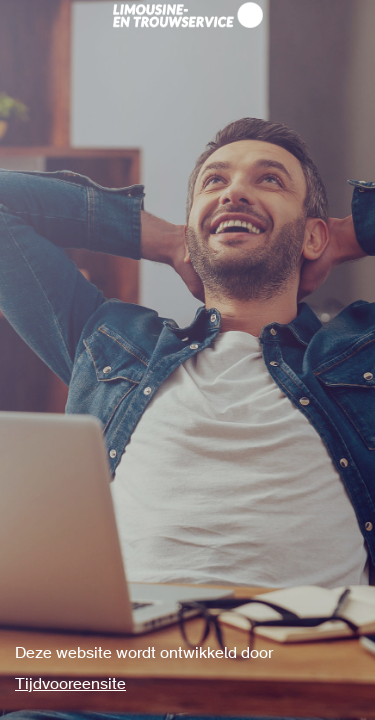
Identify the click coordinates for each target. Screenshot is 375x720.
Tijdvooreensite (70, 685)
